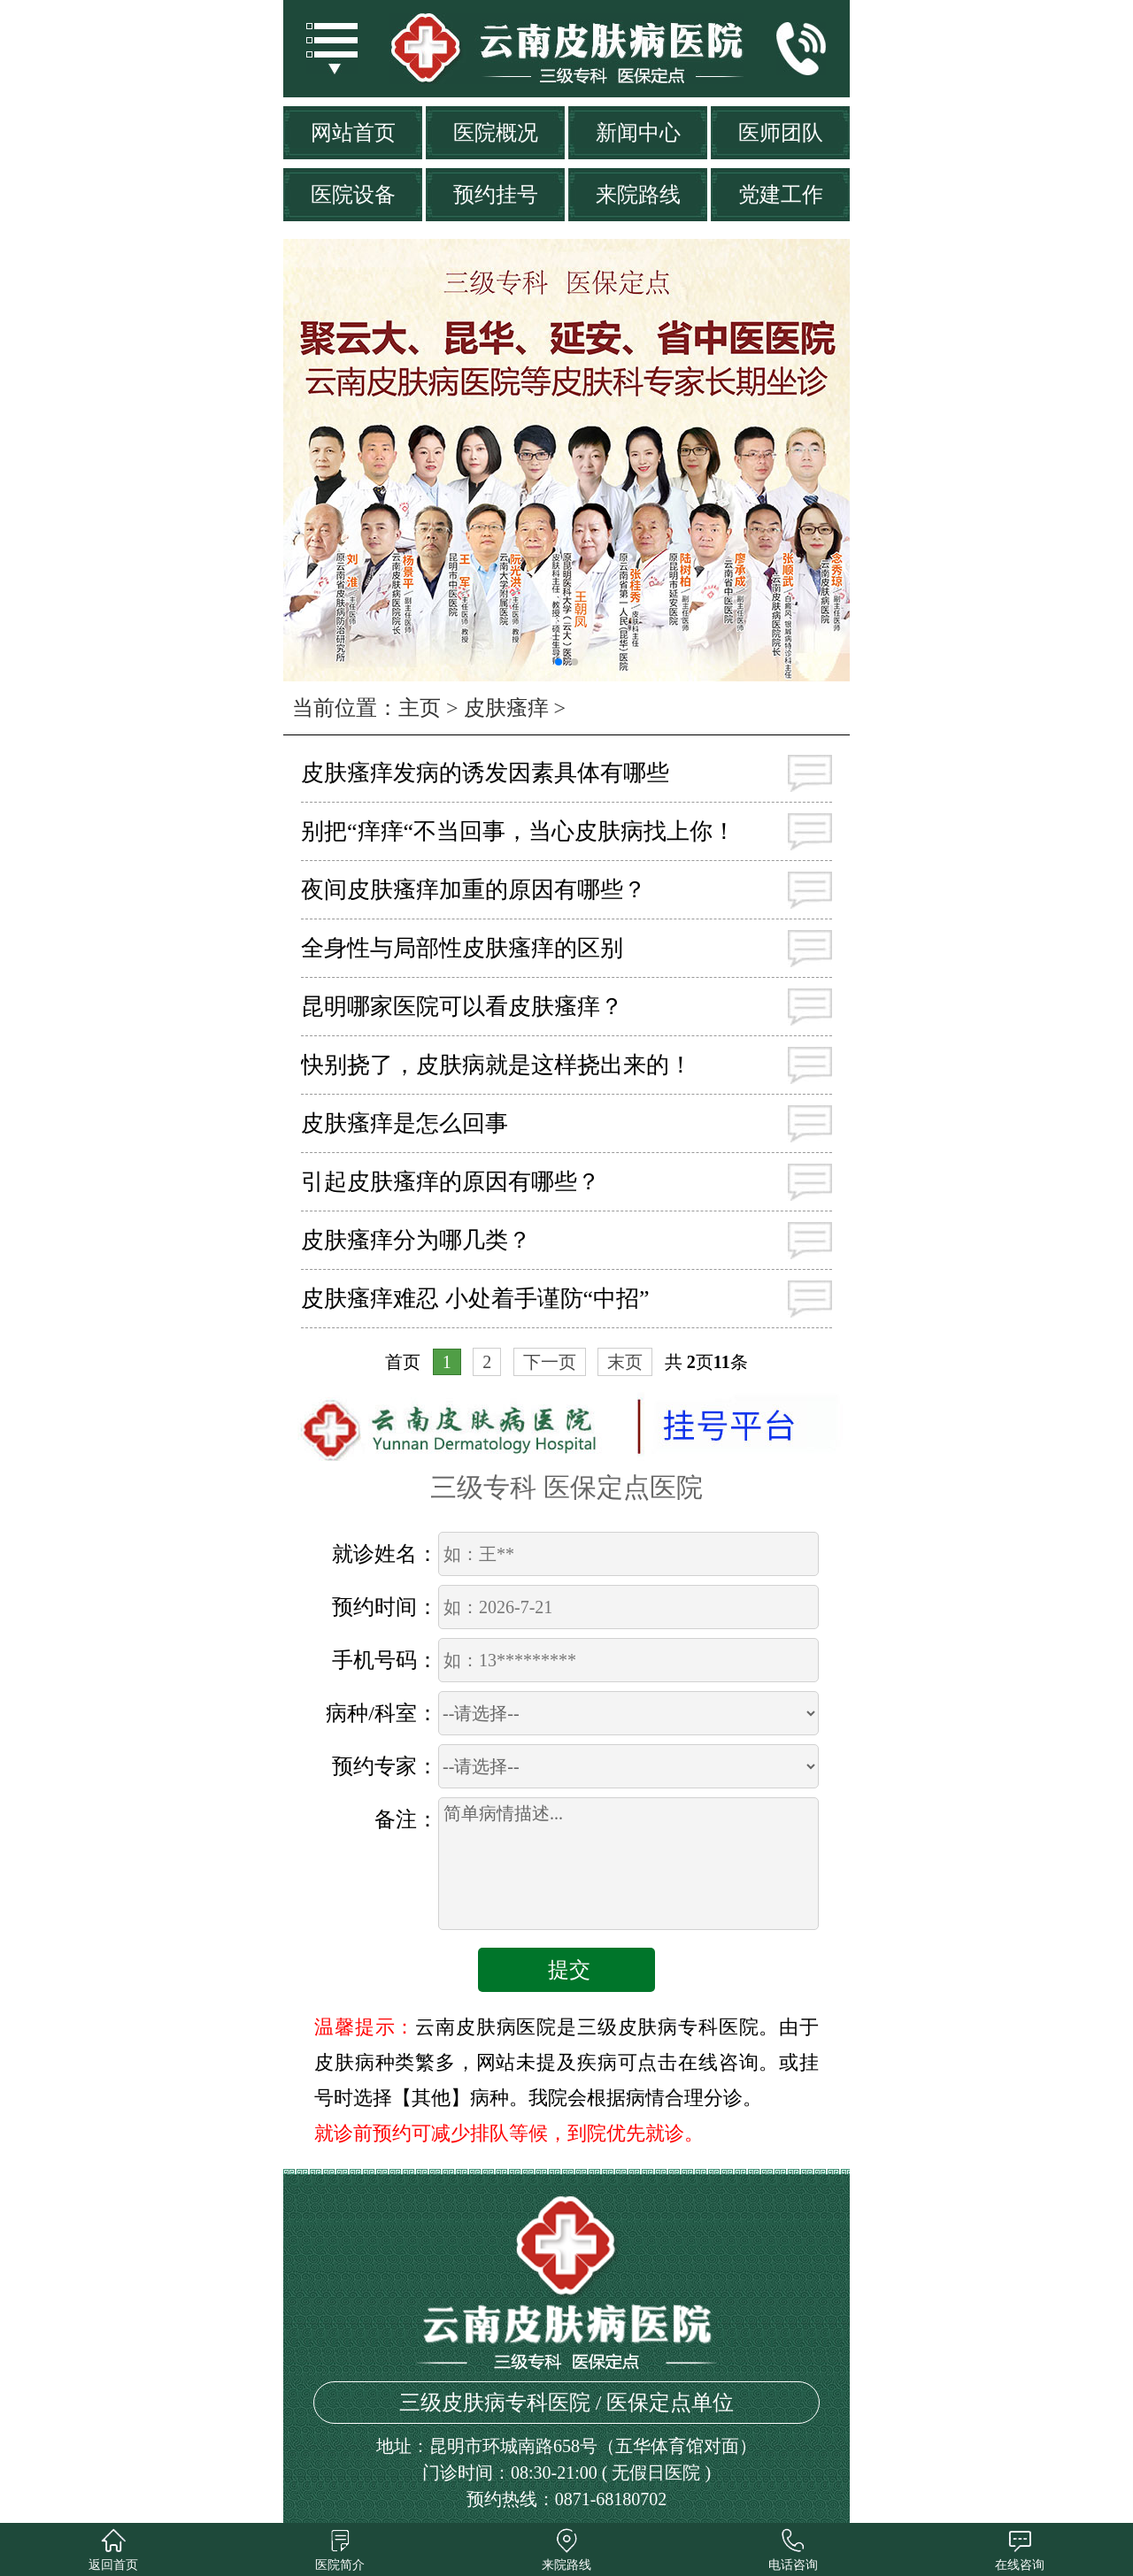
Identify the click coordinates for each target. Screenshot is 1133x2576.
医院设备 (353, 194)
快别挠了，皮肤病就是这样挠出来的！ (496, 1065)
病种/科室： (382, 1713)
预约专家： (385, 1766)
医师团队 (780, 132)
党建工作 (780, 194)
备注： (406, 1819)
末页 (625, 1362)
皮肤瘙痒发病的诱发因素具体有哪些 (485, 773)
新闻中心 (638, 132)
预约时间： (385, 1607)
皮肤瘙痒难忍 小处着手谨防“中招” (475, 1298)
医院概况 (495, 132)
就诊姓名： (385, 1553)
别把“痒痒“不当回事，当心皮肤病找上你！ (518, 831)
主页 (419, 707)
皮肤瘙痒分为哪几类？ (416, 1240)
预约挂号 (495, 194)
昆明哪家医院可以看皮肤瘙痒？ (462, 1006)
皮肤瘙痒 (506, 707)
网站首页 (353, 132)
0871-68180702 (611, 2499)
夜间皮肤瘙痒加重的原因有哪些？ (473, 890)
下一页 (549, 1362)
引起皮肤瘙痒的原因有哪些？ (450, 1182)
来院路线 (638, 194)
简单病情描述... (628, 1863)
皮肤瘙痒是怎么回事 (404, 1123)
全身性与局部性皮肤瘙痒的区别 (462, 948)
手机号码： (385, 1660)
